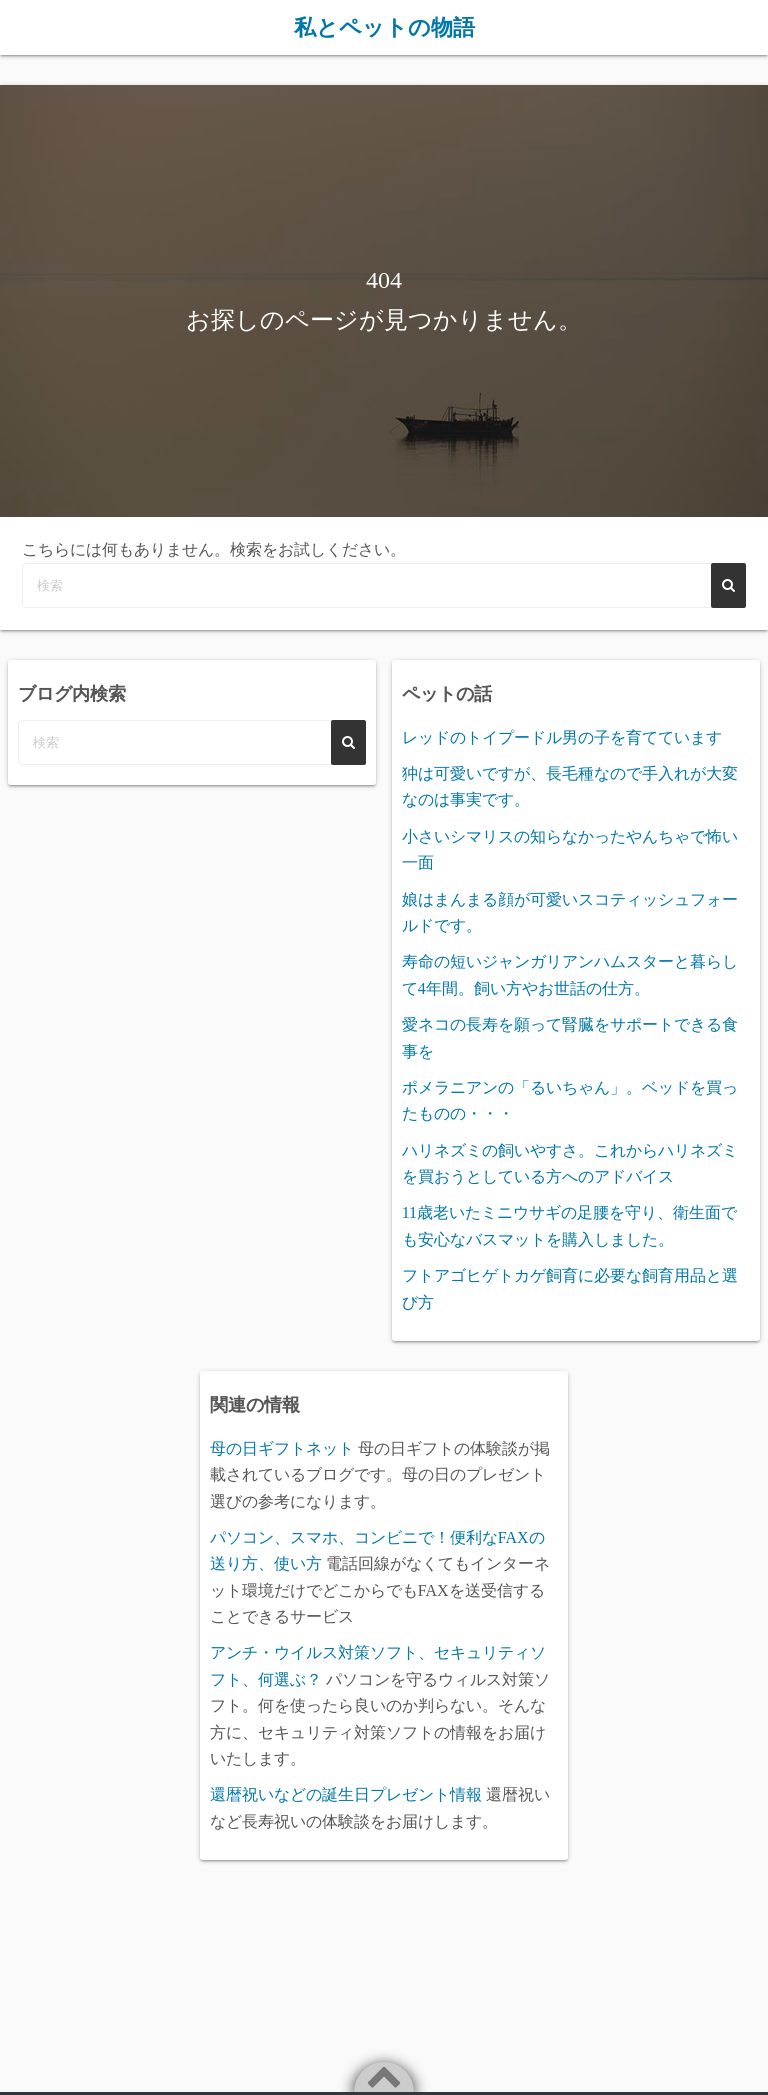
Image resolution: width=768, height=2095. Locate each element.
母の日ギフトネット (282, 1447)
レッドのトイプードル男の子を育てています (562, 736)
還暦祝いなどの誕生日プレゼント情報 (346, 1794)
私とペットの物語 (384, 27)
